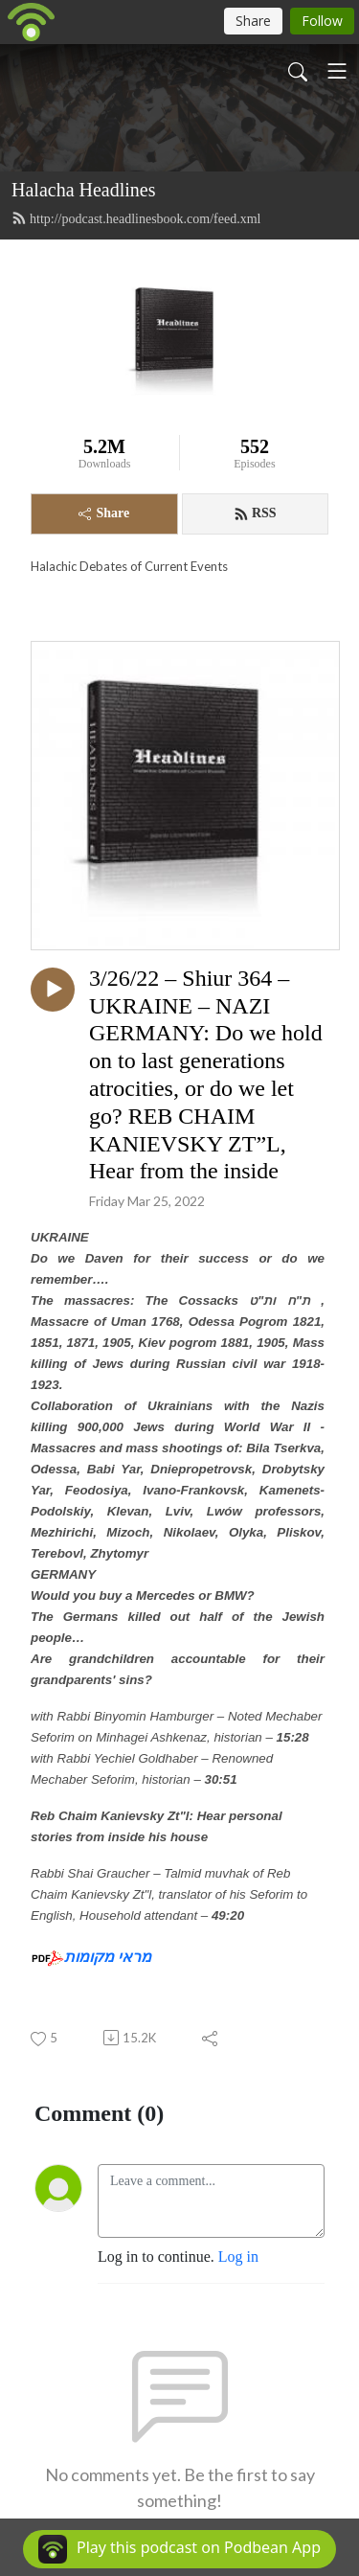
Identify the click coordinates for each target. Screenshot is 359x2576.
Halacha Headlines (83, 189)
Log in (238, 2256)
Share (104, 513)
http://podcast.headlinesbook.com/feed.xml (135, 218)
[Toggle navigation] (337, 71)
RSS (255, 513)
